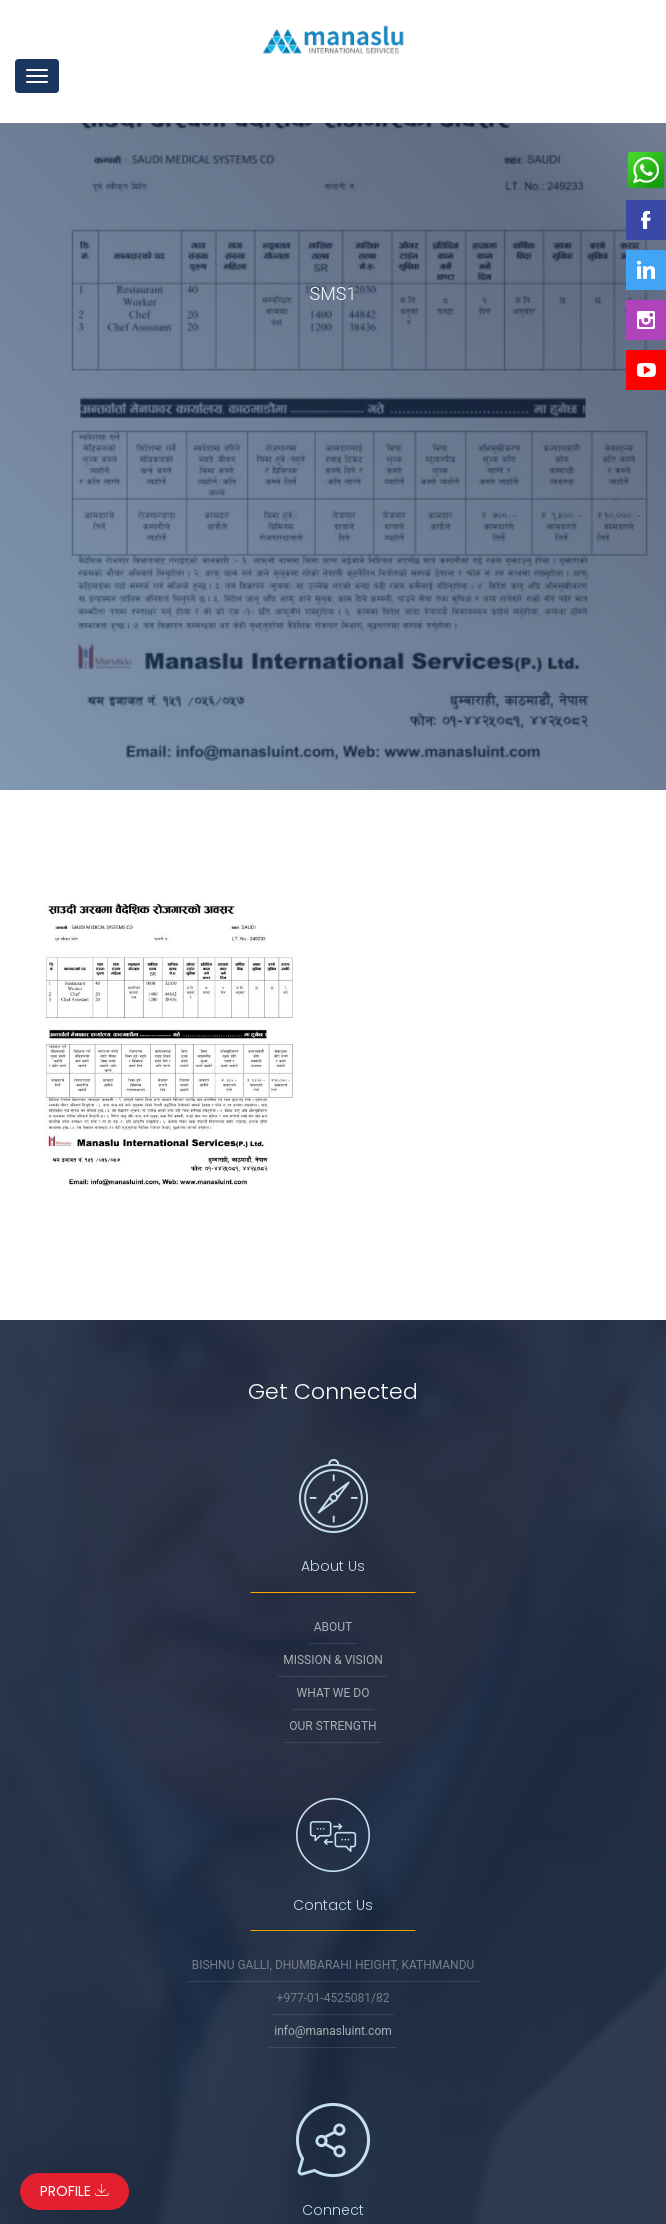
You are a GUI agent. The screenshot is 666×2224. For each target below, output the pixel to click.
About (333, 1627)
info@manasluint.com (333, 2031)
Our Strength (332, 1726)
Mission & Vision (333, 1660)
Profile (74, 2191)
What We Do (333, 1693)
